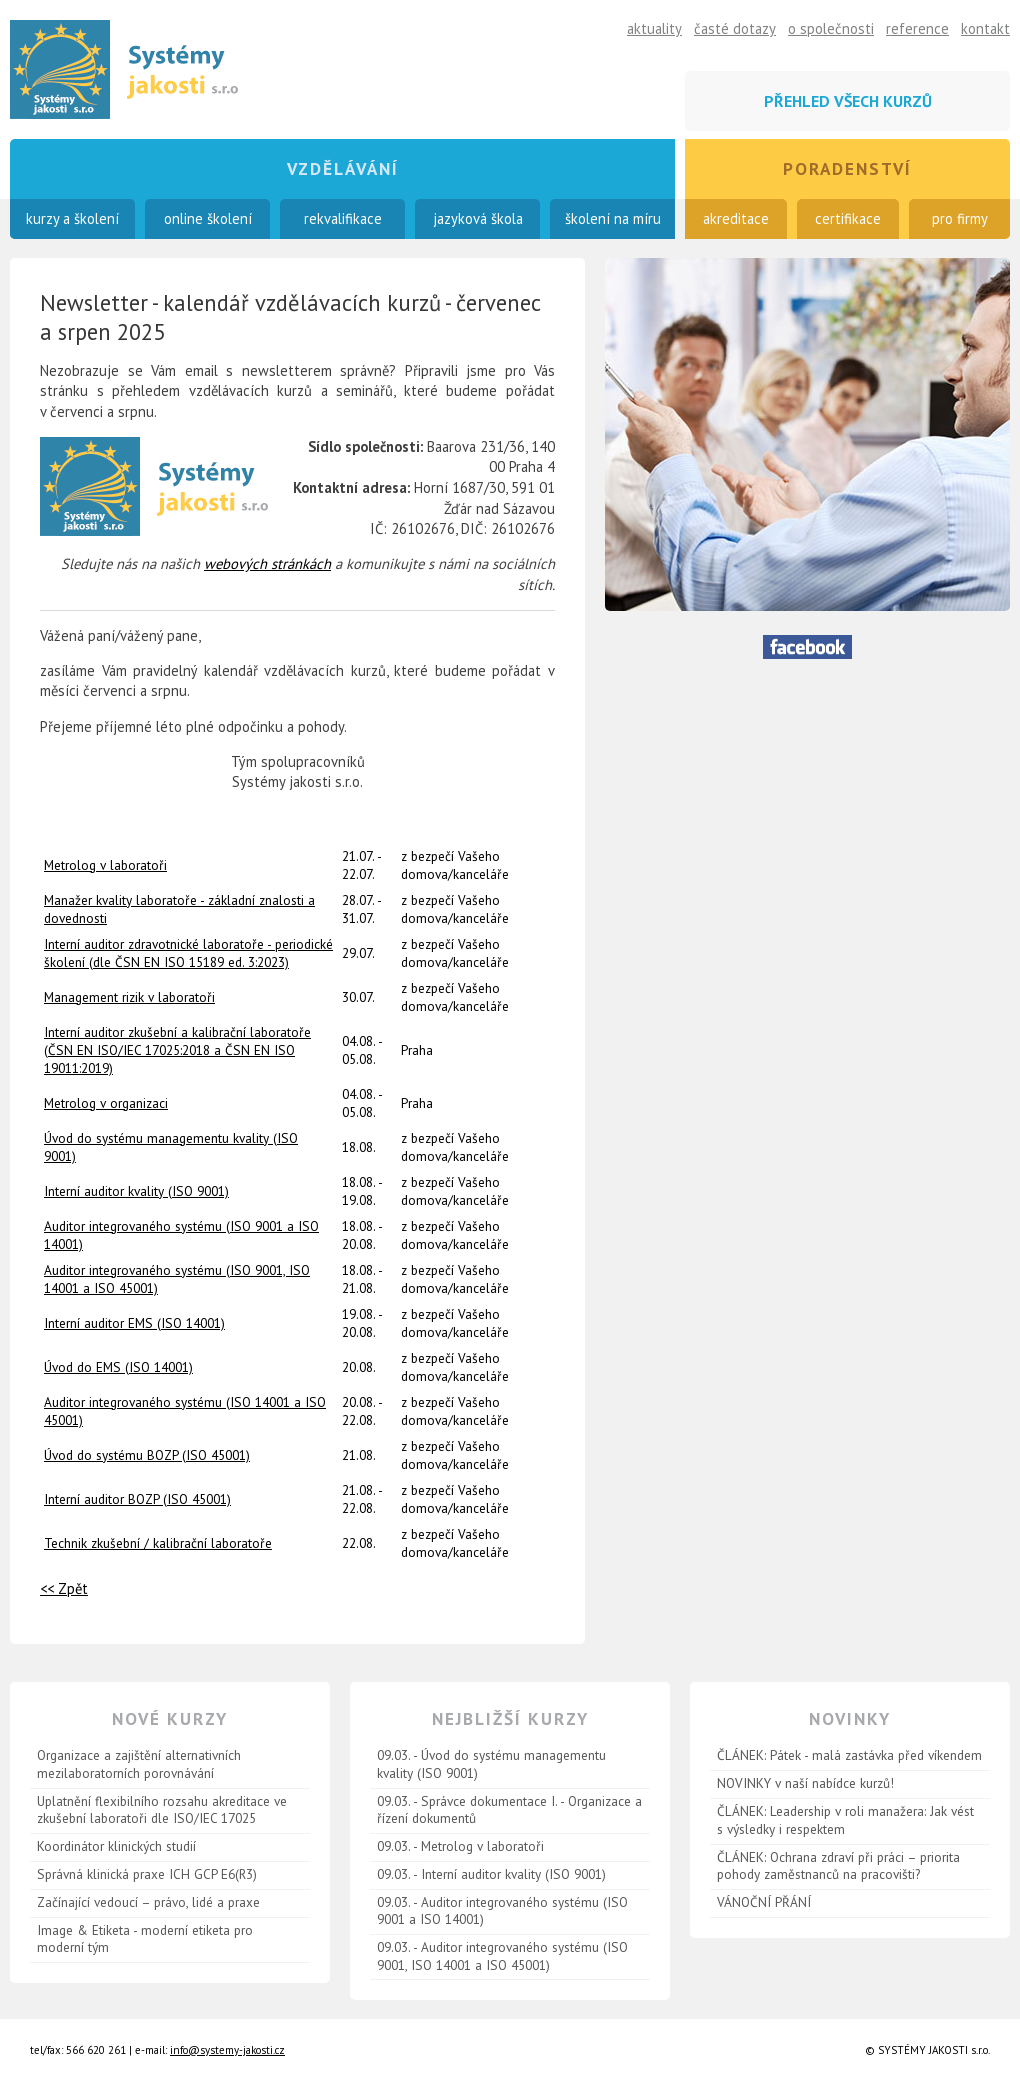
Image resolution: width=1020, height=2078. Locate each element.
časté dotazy (735, 28)
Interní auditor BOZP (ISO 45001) (137, 1499)
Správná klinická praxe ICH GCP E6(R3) (147, 1874)
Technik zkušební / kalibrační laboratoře (158, 1543)
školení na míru (613, 218)
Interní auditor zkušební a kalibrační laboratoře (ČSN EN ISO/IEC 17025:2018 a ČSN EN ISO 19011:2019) (177, 1050)
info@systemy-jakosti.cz (227, 2050)
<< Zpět (64, 1588)
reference (917, 28)
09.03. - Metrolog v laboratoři (460, 1846)
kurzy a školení (72, 218)
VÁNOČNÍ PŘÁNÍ (764, 1902)
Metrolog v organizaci (106, 1103)
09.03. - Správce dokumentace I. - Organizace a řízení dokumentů (509, 1810)
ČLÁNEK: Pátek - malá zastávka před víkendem (849, 1755)
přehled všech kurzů (848, 101)
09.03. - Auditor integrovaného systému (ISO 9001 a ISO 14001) (502, 1911)
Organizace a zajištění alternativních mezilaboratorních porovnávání (139, 1764)
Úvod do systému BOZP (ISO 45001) (147, 1455)
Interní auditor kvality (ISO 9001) (136, 1191)
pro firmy (960, 218)
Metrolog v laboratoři (105, 865)
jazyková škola (478, 218)
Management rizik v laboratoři (129, 997)
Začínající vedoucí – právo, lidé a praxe (148, 1902)
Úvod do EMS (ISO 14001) (118, 1367)
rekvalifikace (343, 218)
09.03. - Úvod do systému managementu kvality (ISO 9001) (491, 1764)
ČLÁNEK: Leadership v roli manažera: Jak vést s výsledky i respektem (845, 1820)
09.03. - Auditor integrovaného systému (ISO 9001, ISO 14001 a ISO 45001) (502, 1956)
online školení (208, 218)
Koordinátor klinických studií (116, 1846)
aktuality (654, 28)
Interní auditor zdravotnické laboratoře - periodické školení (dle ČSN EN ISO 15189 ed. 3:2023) (188, 953)
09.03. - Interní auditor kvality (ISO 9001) (491, 1874)
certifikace (848, 218)
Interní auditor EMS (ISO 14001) (134, 1323)
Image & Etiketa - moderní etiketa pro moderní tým (145, 1939)
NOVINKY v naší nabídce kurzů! (805, 1783)
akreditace (736, 218)
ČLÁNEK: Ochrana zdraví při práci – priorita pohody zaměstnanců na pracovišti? (838, 1866)
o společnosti (831, 28)
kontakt (985, 28)
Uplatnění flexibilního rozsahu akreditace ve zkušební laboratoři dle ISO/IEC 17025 (162, 1810)
